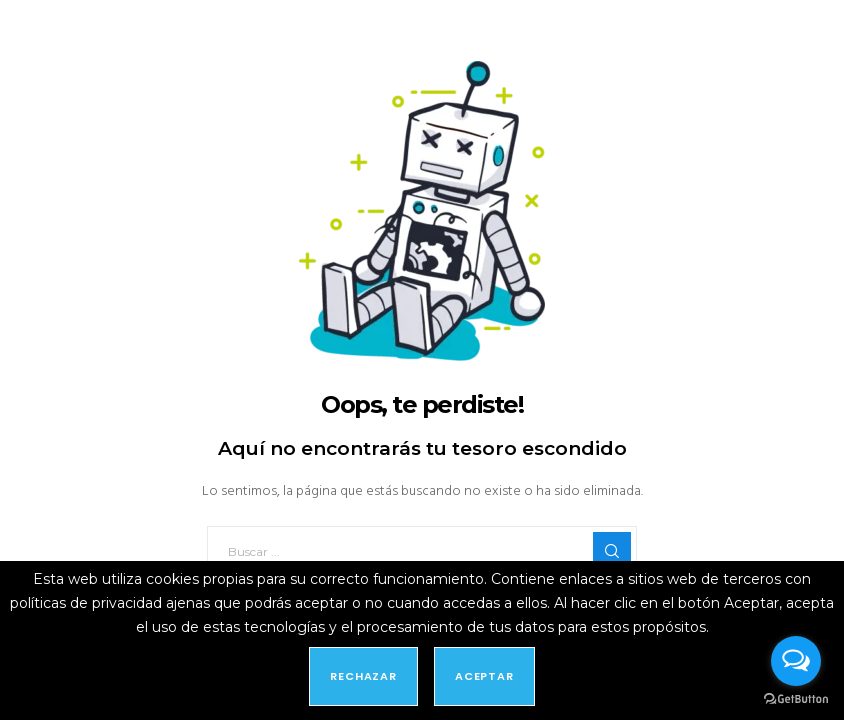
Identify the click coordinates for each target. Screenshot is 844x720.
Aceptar (484, 676)
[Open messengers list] (796, 661)
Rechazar (363, 676)
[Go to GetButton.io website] (796, 699)
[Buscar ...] (422, 551)
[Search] (612, 551)
